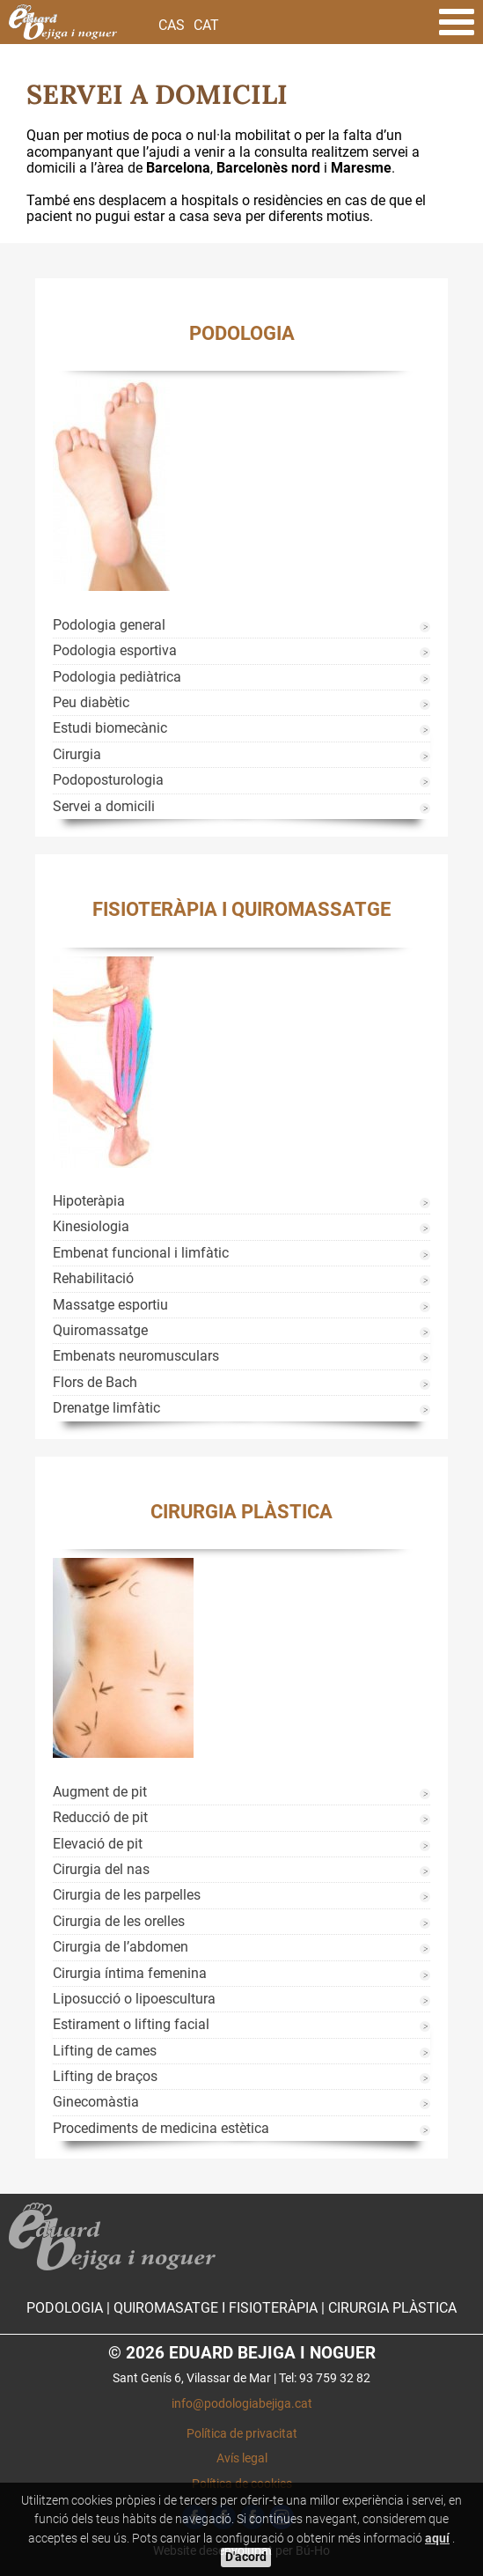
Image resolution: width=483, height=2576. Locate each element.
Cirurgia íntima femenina (130, 1973)
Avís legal (241, 2458)
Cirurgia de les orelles (119, 1921)
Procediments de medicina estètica (161, 2128)
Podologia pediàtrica (117, 676)
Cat (206, 25)
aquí (437, 2538)
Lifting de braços (105, 2076)
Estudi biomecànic (110, 728)
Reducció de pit (100, 1817)
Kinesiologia (91, 1226)
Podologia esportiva (115, 650)
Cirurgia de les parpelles (127, 1894)
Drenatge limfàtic (106, 1407)
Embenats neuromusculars (136, 1355)
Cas (171, 25)
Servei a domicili (104, 806)
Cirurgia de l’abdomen (120, 1946)
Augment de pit (100, 1791)
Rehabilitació (93, 1278)
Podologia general (109, 624)
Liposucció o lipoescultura (134, 1998)
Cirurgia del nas (101, 1869)
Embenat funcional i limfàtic (141, 1252)
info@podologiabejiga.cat (242, 2403)
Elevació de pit (98, 1843)
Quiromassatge (100, 1330)
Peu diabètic (91, 702)
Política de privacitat (242, 2433)
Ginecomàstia (96, 2101)
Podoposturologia (108, 779)
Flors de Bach (95, 1382)
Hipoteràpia (89, 1200)
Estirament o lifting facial (131, 2024)
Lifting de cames (105, 2050)
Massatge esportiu (110, 1304)
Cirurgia (77, 754)
